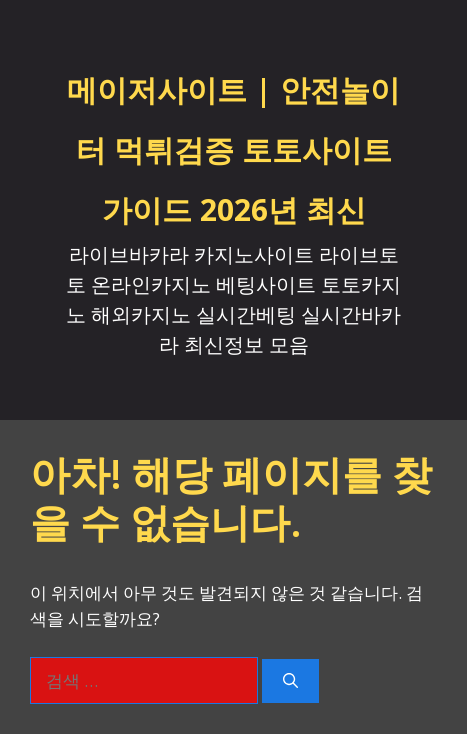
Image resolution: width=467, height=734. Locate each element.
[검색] (290, 681)
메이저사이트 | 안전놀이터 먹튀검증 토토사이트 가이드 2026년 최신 (233, 149)
